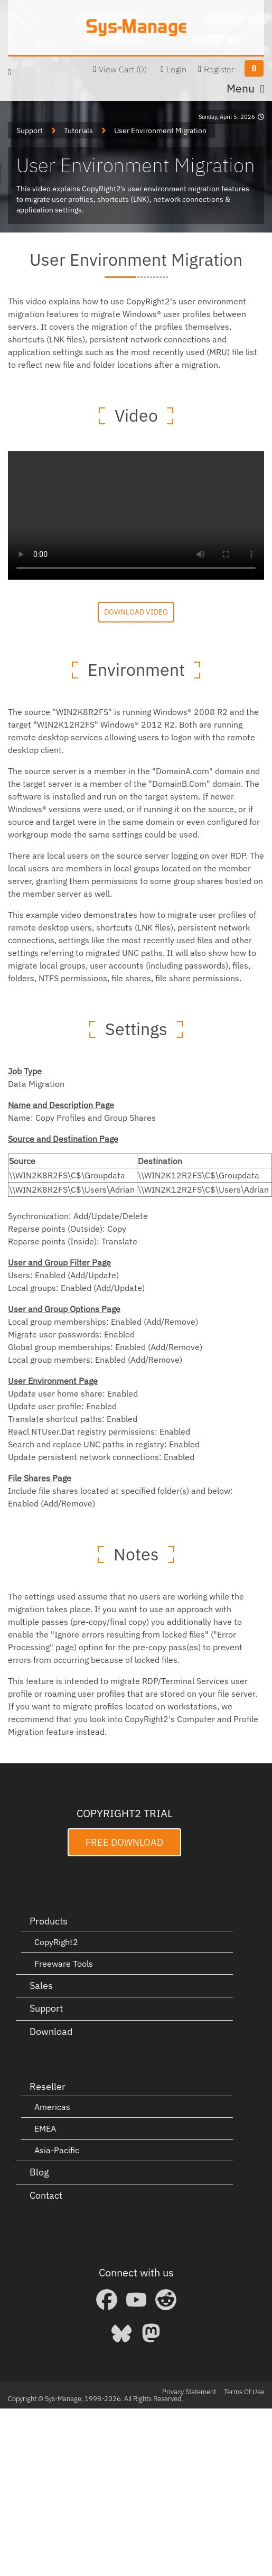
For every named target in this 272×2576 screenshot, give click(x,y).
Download (51, 2031)
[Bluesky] (121, 2332)
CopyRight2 (56, 1942)
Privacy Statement (189, 2391)
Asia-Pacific (56, 2150)
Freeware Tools (63, 1963)
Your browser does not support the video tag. (136, 515)
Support (46, 2008)
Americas (52, 2106)
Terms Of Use (244, 2391)
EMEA (45, 2128)
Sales (41, 1985)
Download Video (136, 612)
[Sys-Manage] (136, 27)
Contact (46, 2195)
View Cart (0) (123, 69)
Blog (39, 2172)
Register (219, 69)
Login (176, 69)
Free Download (124, 1842)
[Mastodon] (151, 2332)
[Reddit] (165, 2299)
